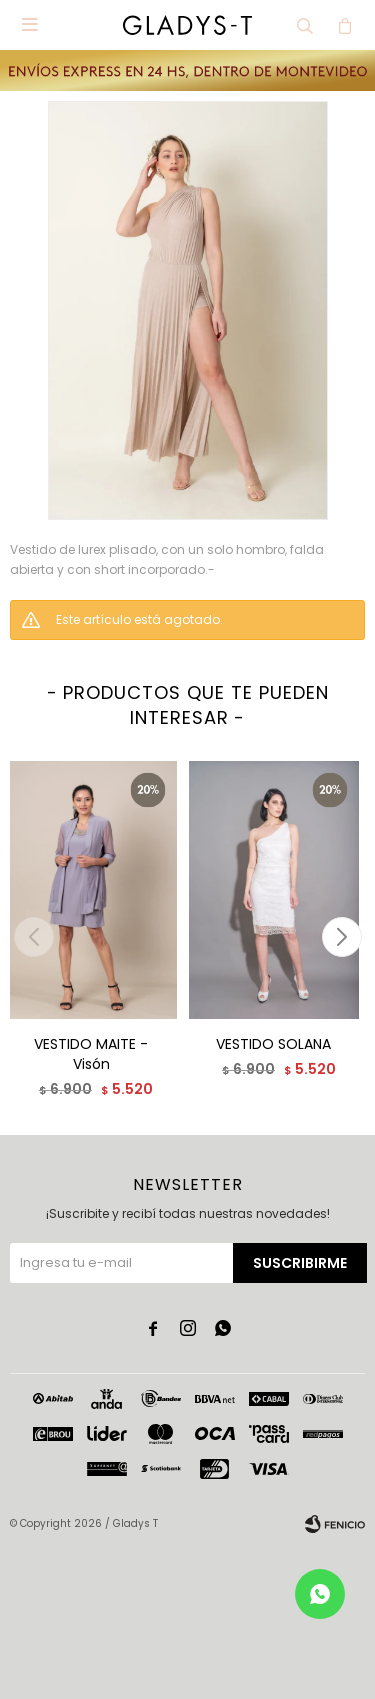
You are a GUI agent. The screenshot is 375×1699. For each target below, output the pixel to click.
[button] (341, 937)
